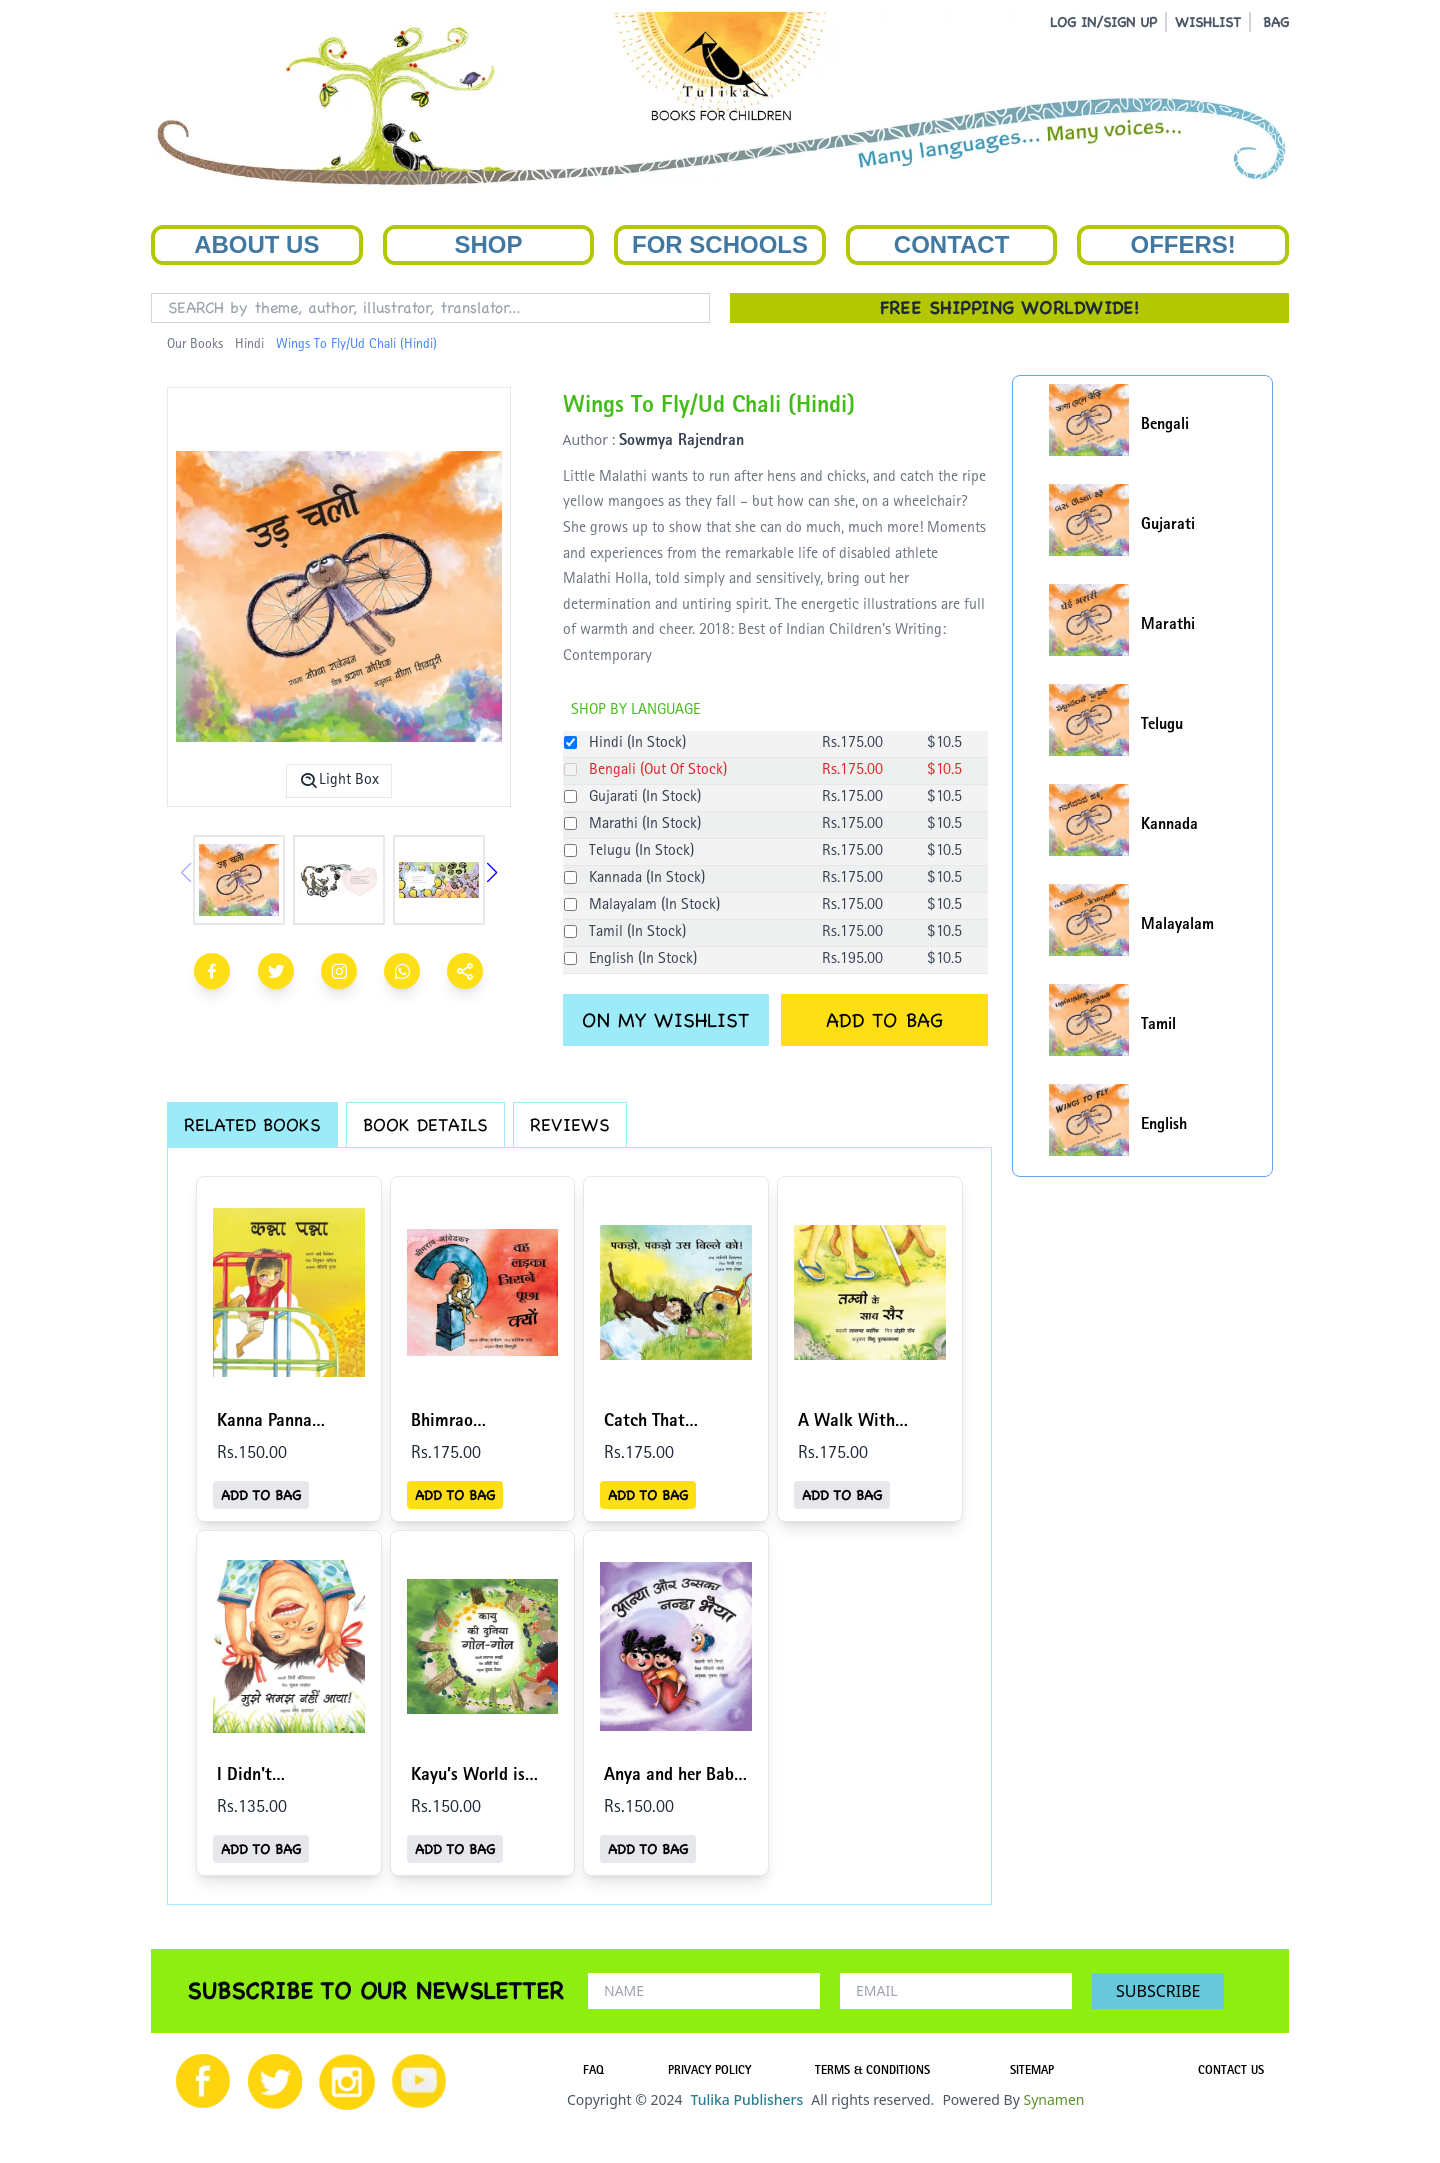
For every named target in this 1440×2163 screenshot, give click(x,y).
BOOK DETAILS (425, 1124)
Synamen (1053, 2099)
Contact (952, 244)
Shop (488, 244)
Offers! (1183, 244)
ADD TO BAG (884, 1020)
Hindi (249, 345)
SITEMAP (1032, 2072)
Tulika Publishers (746, 2099)
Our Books (195, 345)
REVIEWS (570, 1124)
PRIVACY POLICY (709, 2072)
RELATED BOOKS (252, 1124)
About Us (256, 244)
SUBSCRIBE (1158, 1991)
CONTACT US (1231, 2072)
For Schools (720, 244)
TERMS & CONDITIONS (872, 2072)
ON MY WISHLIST (665, 1020)
